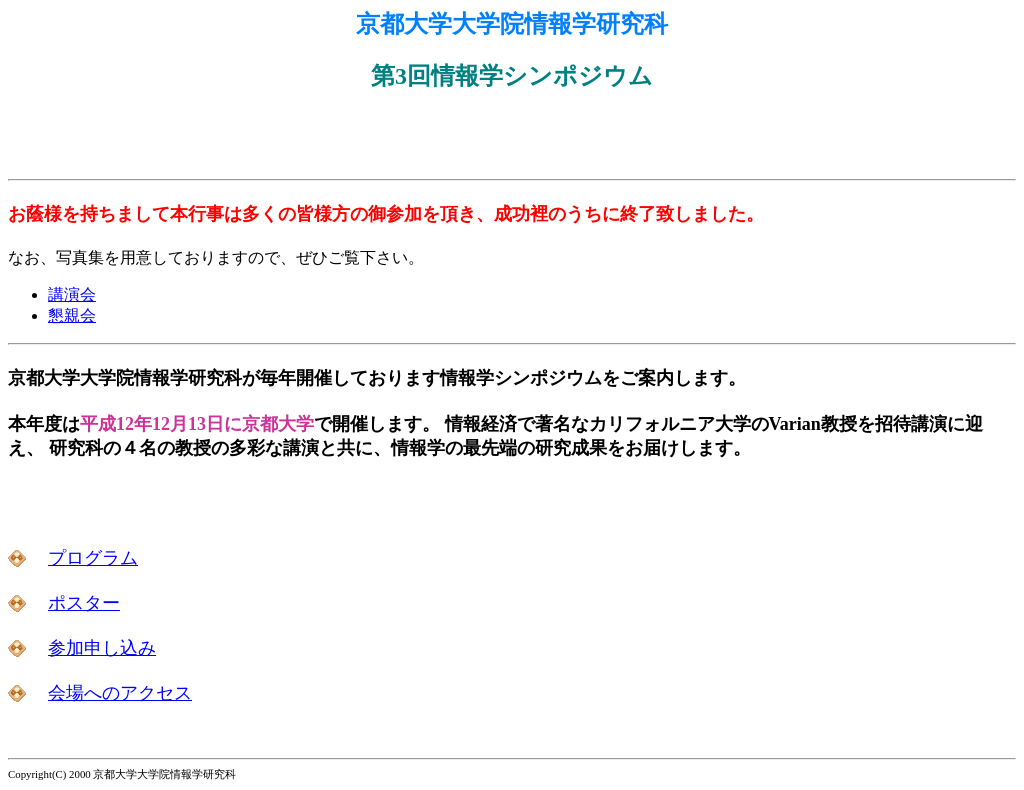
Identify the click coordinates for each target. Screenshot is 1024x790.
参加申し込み (102, 648)
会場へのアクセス (120, 693)
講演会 (72, 294)
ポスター (84, 603)
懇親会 (72, 315)
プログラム (93, 558)
